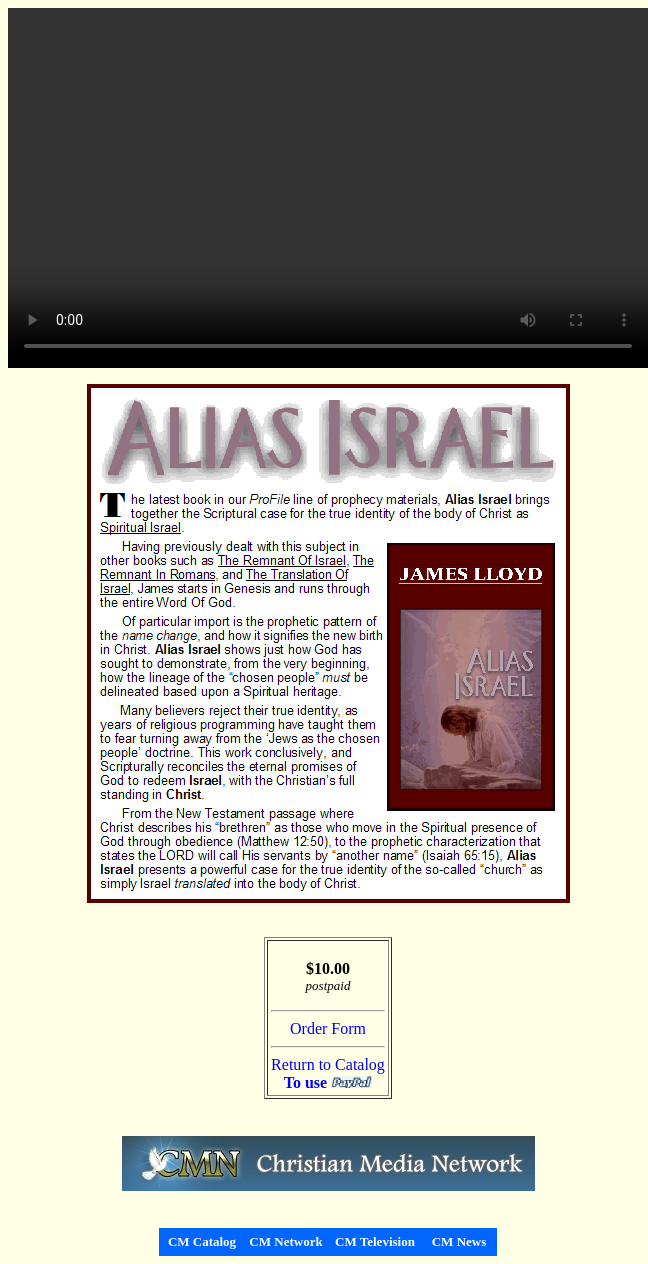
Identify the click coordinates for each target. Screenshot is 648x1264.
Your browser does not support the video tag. (328, 188)
